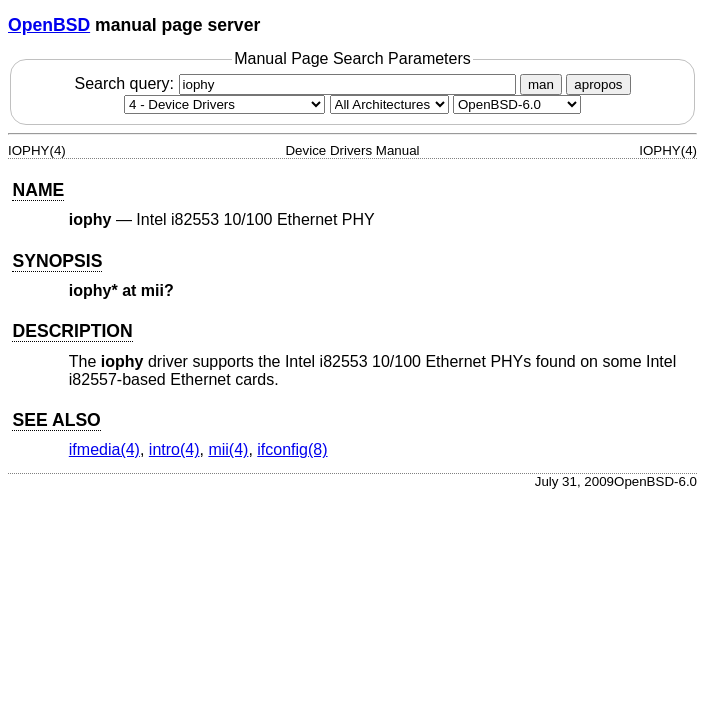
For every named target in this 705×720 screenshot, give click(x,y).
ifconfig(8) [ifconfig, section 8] (292, 449)
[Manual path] (517, 104)
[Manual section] (224, 104)
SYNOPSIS (57, 261)
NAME (38, 190)
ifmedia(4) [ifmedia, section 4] (104, 449)
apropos (598, 84)
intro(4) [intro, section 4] (174, 449)
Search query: (297, 83)
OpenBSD (49, 25)
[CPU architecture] (389, 104)
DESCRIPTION (72, 331)
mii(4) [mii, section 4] (228, 449)
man (541, 84)
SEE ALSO (56, 420)
